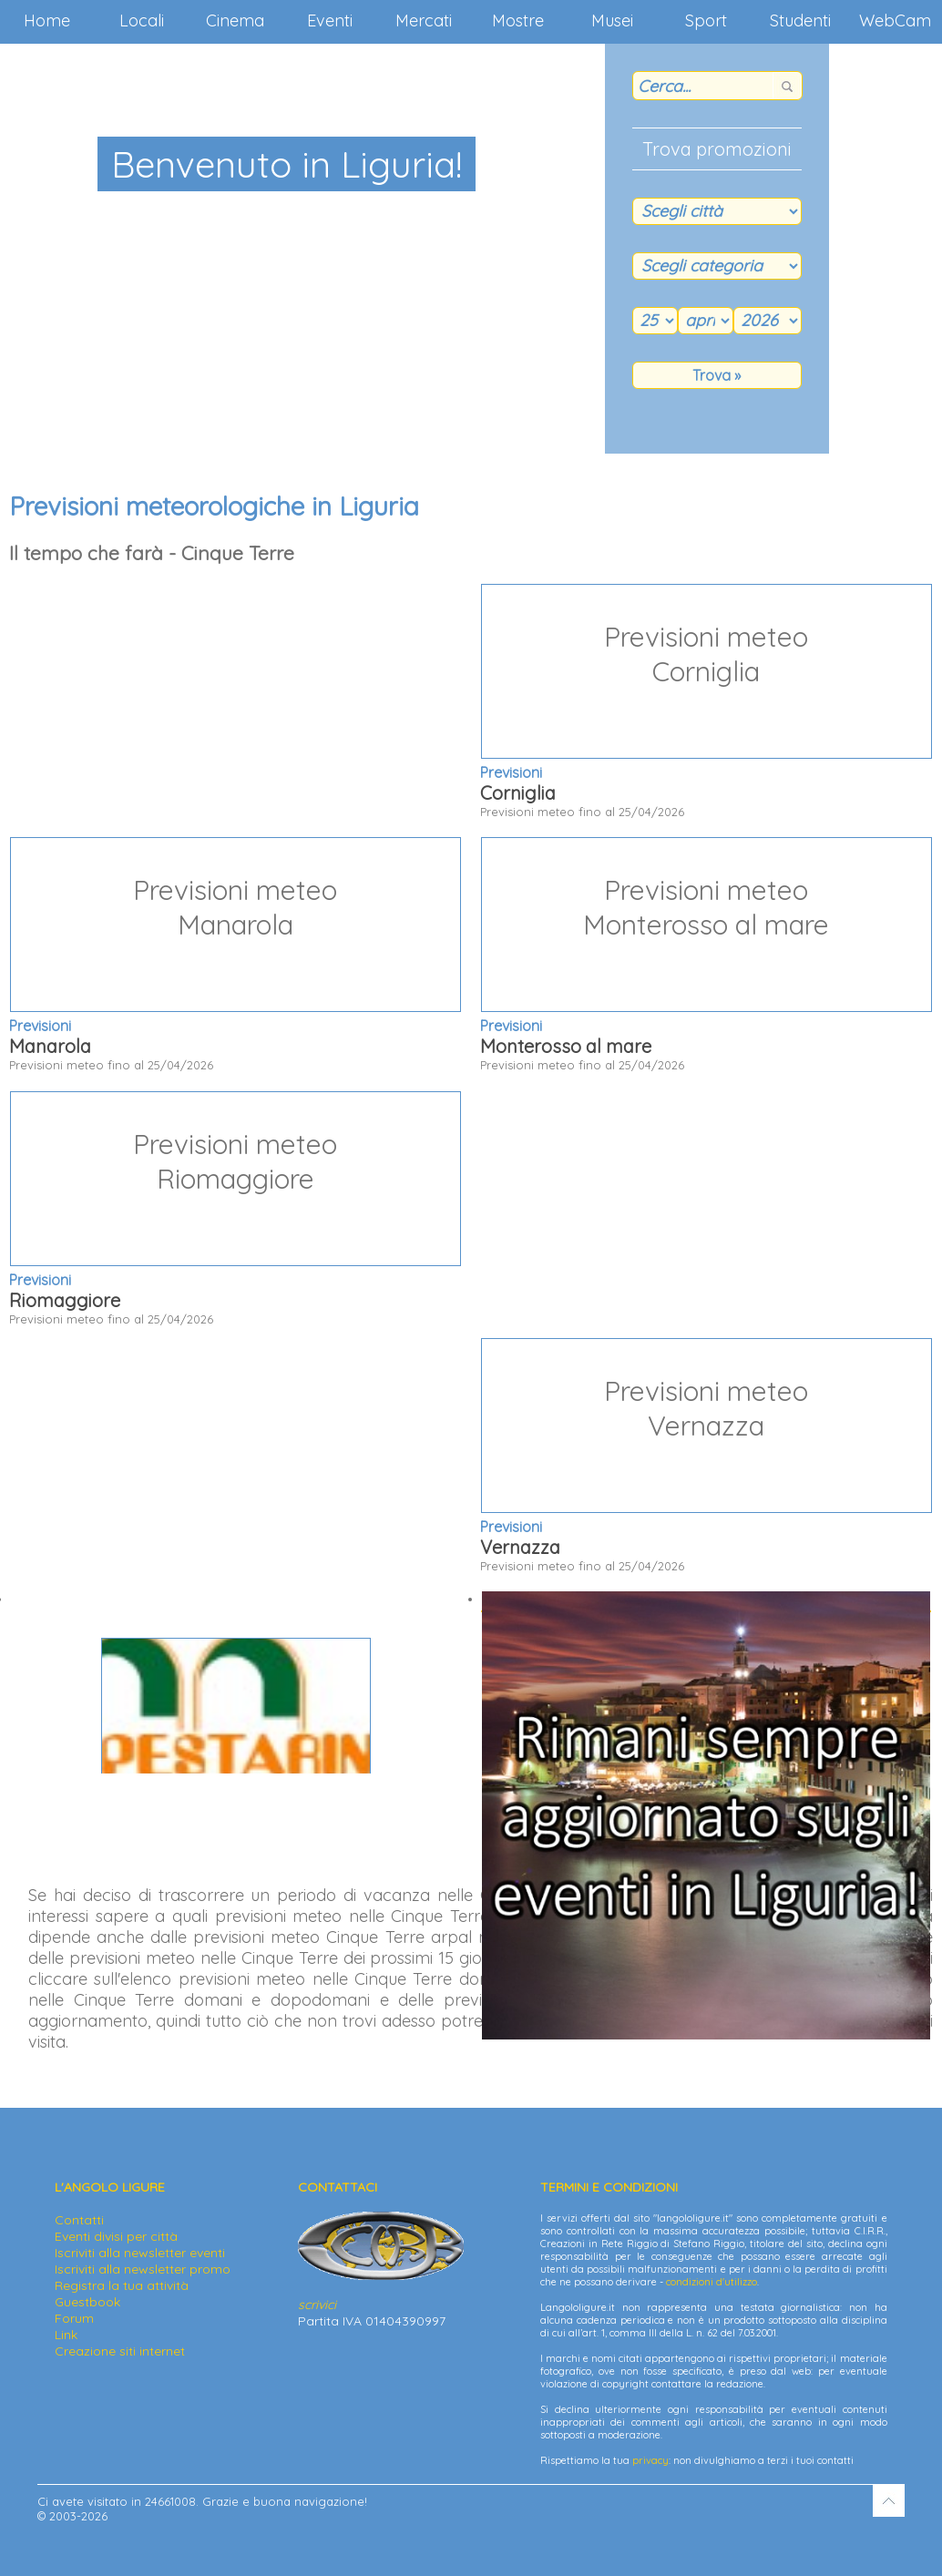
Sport (706, 20)
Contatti (79, 2220)
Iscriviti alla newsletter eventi (140, 2252)
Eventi (330, 20)
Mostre (518, 20)
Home (47, 20)
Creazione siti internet (120, 2351)
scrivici (317, 2304)
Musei (612, 20)
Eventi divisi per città (116, 2236)
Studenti (800, 20)
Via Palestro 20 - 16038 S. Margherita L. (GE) (235, 1713)
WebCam (895, 20)
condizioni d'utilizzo (711, 2281)
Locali (141, 20)
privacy (650, 2460)
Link (66, 2334)
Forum (74, 2318)
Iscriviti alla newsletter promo (142, 2269)
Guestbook (87, 2302)
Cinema (235, 20)
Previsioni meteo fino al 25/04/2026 (706, 701)
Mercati (423, 20)
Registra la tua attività (122, 2285)
